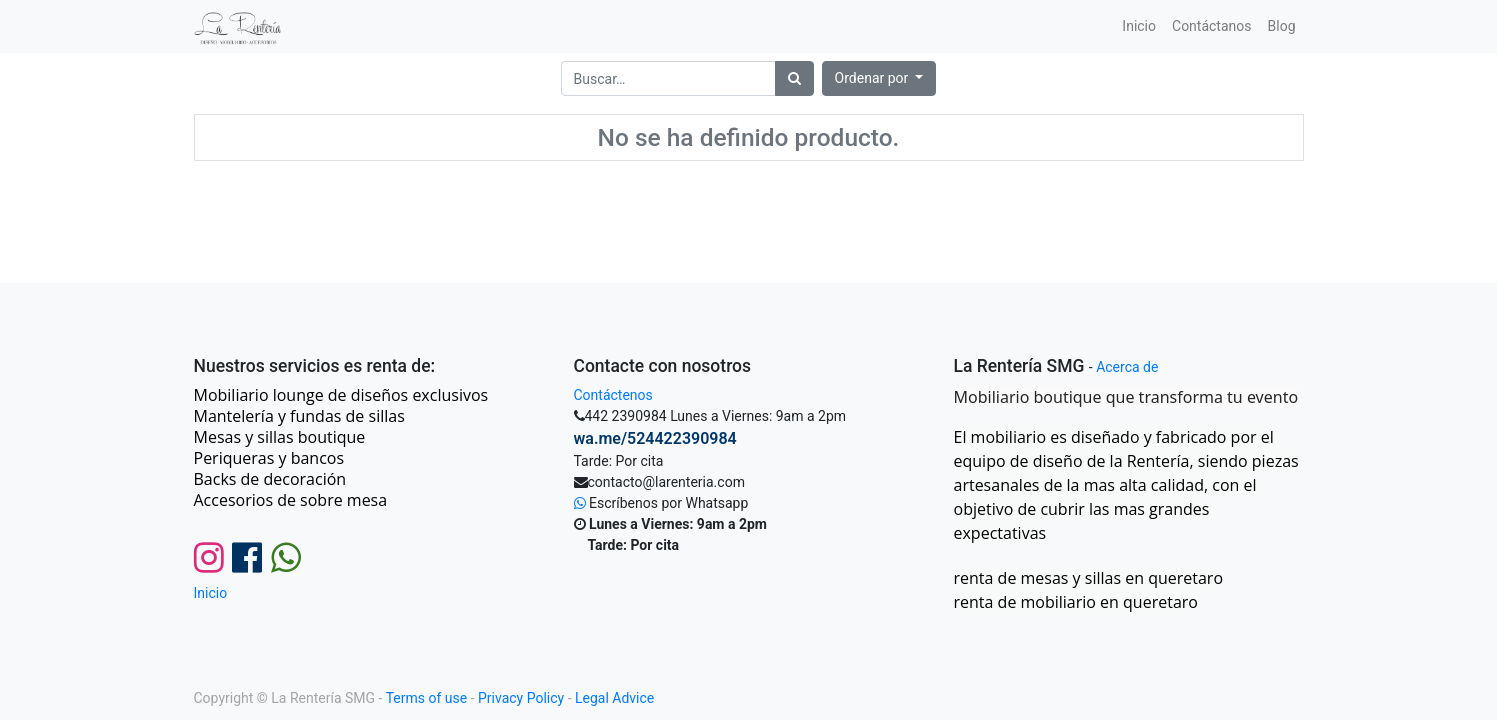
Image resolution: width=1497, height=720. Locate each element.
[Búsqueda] (794, 78)
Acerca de (1127, 367)
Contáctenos (613, 395)
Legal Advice (614, 698)
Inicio (211, 593)
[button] (879, 78)
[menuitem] (1139, 26)
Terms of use (427, 698)
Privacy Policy (521, 698)
